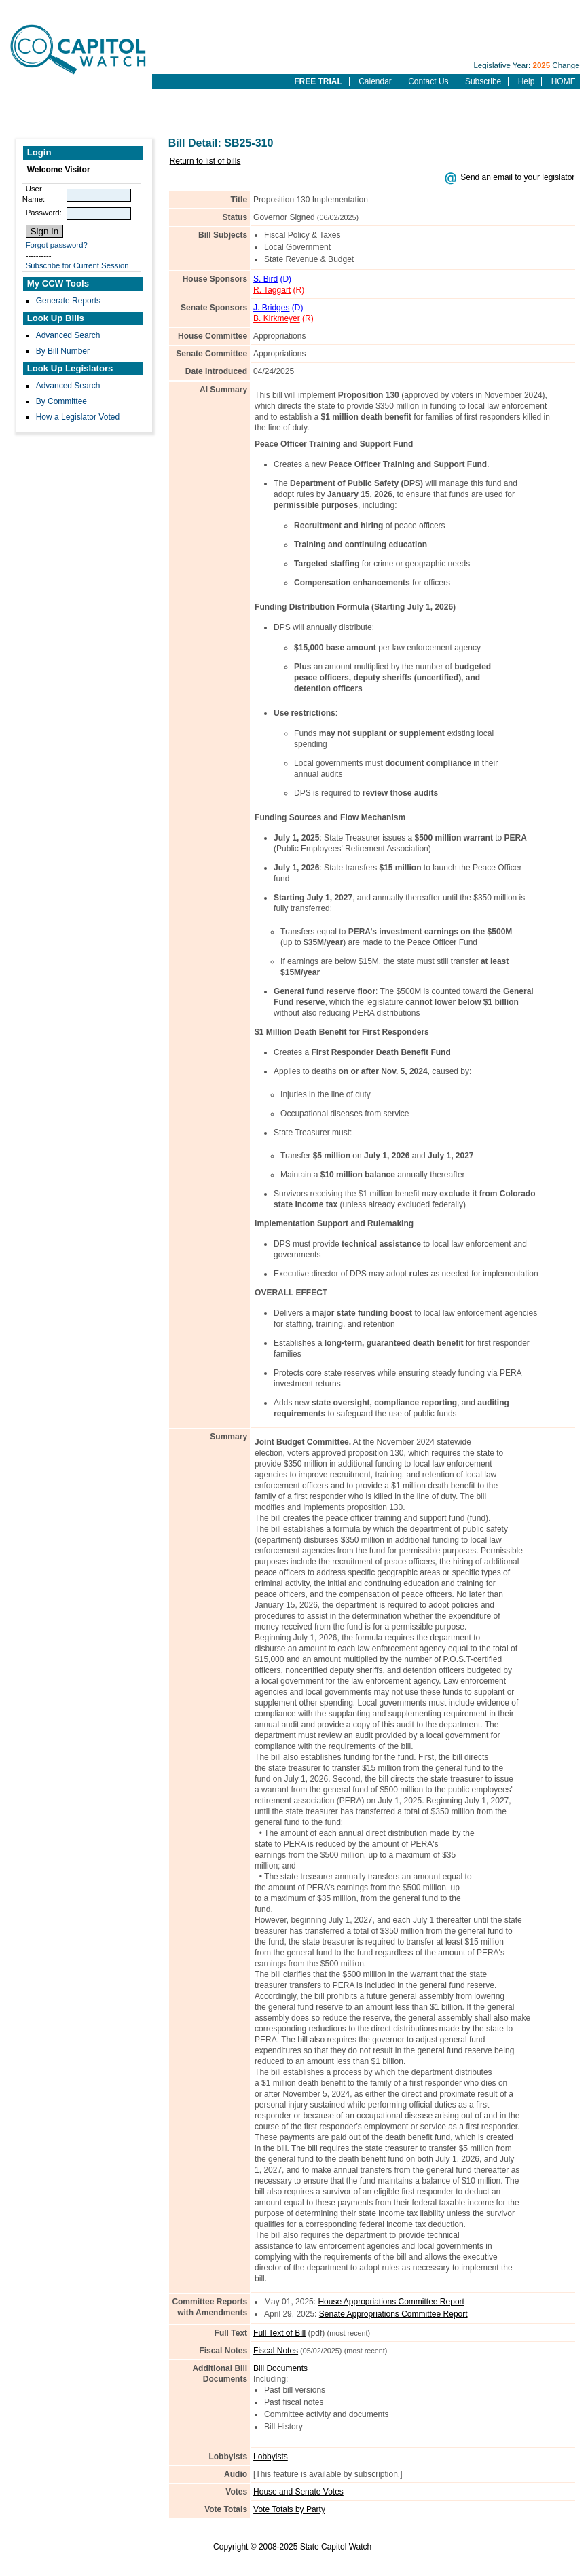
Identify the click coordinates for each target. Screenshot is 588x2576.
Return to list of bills (205, 161)
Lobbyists (270, 2456)
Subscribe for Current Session (77, 265)
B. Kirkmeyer (276, 318)
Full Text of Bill (279, 2333)
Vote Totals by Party (289, 2509)
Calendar (375, 81)
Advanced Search (68, 335)
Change (565, 65)
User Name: (33, 194)
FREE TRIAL (318, 81)
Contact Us (428, 81)
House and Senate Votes (298, 2492)
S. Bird (265, 279)
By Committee (61, 401)
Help (526, 81)
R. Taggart (272, 290)
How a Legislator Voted (78, 417)
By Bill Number (63, 351)
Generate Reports (68, 301)
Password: (44, 212)
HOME (563, 81)
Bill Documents (280, 2368)
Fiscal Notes (275, 2350)
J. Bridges (271, 307)
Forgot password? (57, 245)
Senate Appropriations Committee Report (393, 2314)
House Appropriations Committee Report (391, 2301)
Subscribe (483, 81)
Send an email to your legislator (517, 177)
